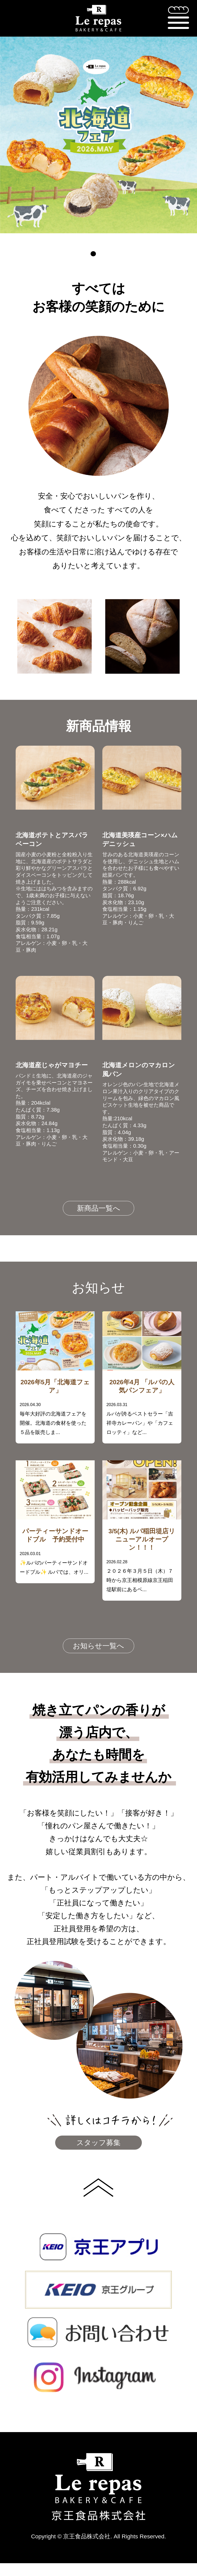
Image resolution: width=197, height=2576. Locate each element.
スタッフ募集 (98, 2153)
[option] (98, 135)
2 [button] (103, 253)
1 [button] (93, 253)
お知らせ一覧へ (98, 1652)
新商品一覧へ (98, 1210)
